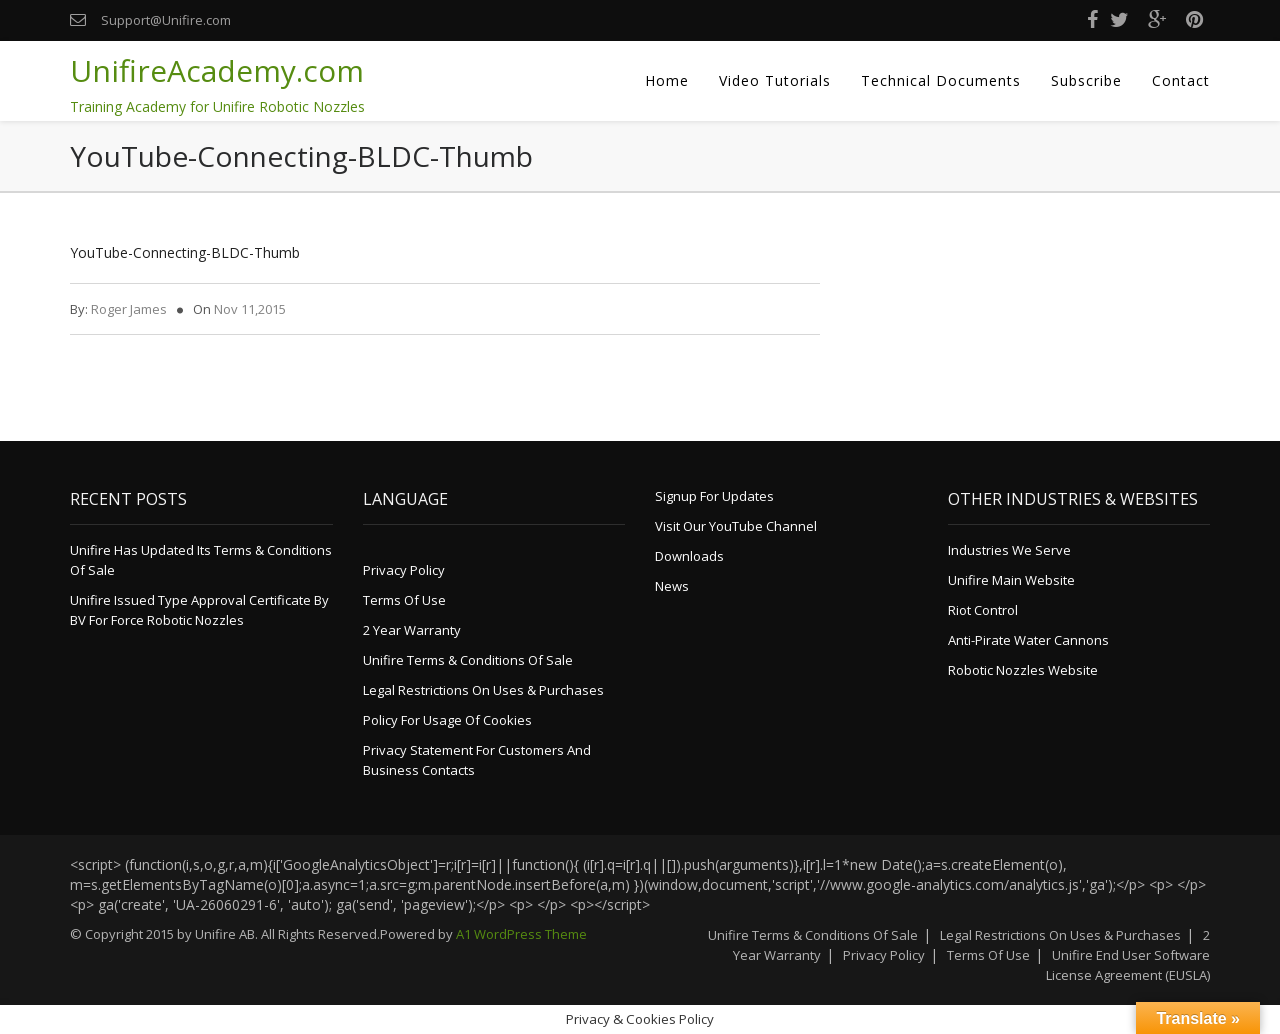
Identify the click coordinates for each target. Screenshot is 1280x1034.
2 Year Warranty (412, 630)
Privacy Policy (404, 570)
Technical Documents (941, 80)
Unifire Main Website (1011, 580)
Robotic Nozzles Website (1023, 670)
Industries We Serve (1009, 550)
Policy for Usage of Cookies (447, 720)
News (672, 586)
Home (667, 80)
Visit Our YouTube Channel (736, 526)
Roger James (129, 309)
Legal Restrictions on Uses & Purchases (483, 690)
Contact (1181, 80)
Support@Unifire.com (166, 20)
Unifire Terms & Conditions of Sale (468, 660)
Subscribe (1086, 80)
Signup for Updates (714, 496)
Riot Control (983, 610)
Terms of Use (404, 600)
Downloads (689, 556)
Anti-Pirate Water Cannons (1028, 640)
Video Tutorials (775, 80)
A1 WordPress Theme (521, 934)
